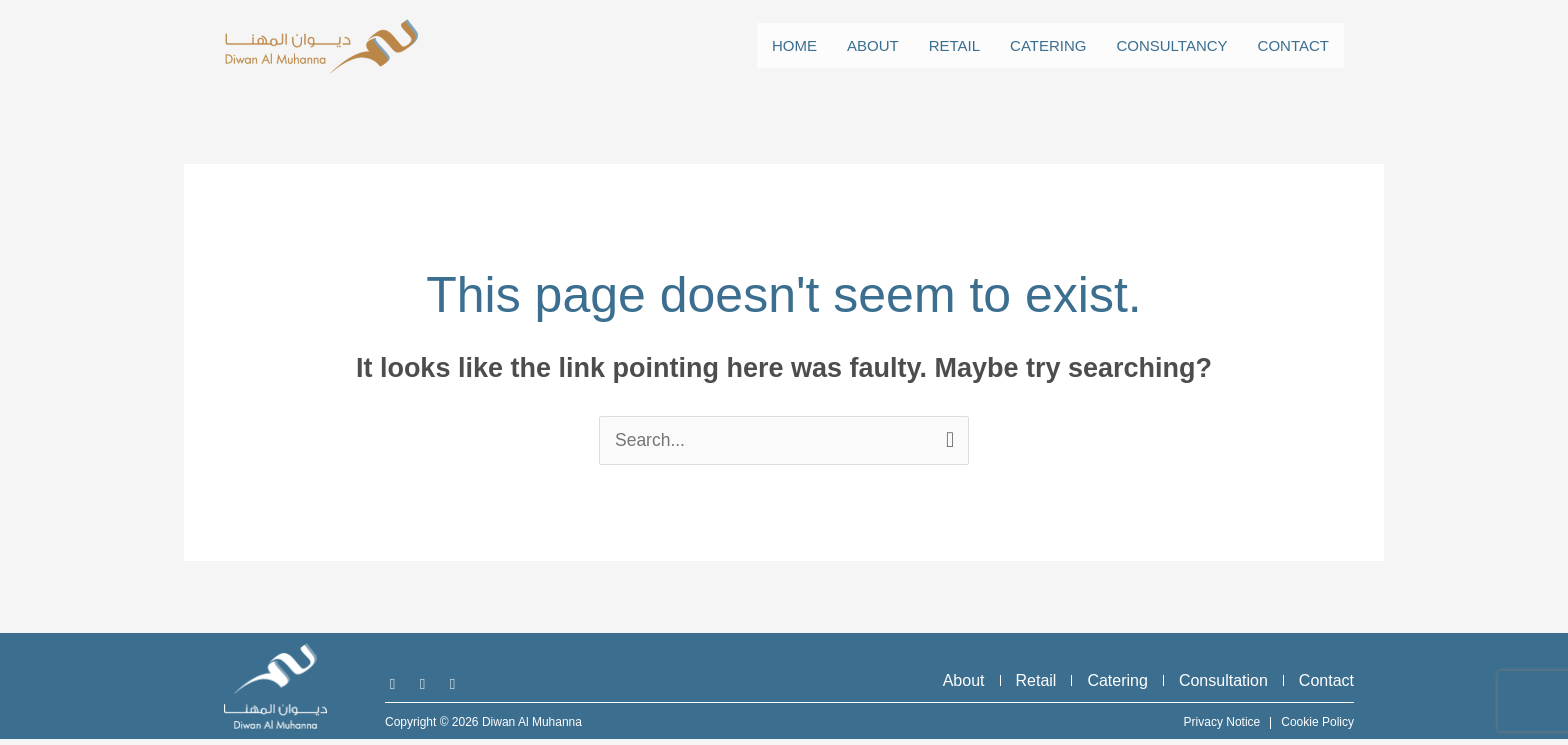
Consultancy (1171, 45)
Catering (1048, 45)
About (873, 45)
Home (794, 45)
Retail (954, 45)
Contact (1293, 45)
